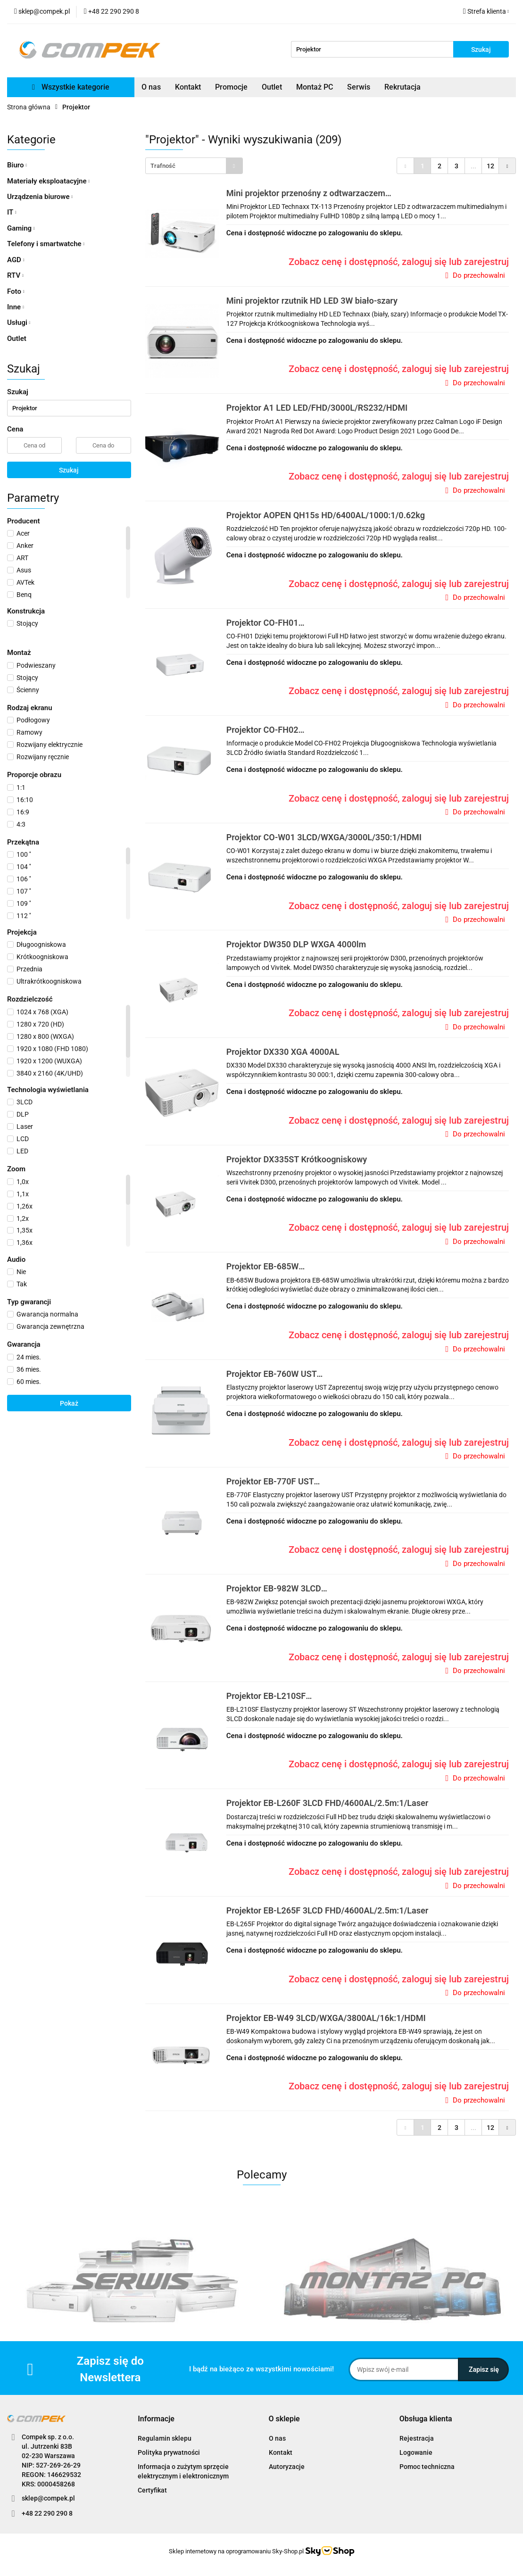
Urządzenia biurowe (40, 196)
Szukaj (69, 470)
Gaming (21, 228)
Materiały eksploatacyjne (48, 181)
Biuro (17, 165)
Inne (15, 307)
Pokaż (69, 1403)
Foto (16, 291)
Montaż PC (314, 87)
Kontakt (188, 87)
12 (490, 166)
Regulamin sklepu (164, 2438)
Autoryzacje (287, 2466)
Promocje (231, 87)
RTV (15, 275)
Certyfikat (152, 2490)
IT (12, 212)
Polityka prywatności (169, 2452)
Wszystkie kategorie (70, 87)
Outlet (272, 87)
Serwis (358, 87)
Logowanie (415, 2452)
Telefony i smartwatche (45, 244)
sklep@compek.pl (48, 2498)
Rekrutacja (402, 87)
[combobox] (194, 165)
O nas (151, 87)
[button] (156, 2419)
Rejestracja (416, 2438)
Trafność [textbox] (162, 165)
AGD (16, 260)
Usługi (19, 322)
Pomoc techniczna (427, 2466)
